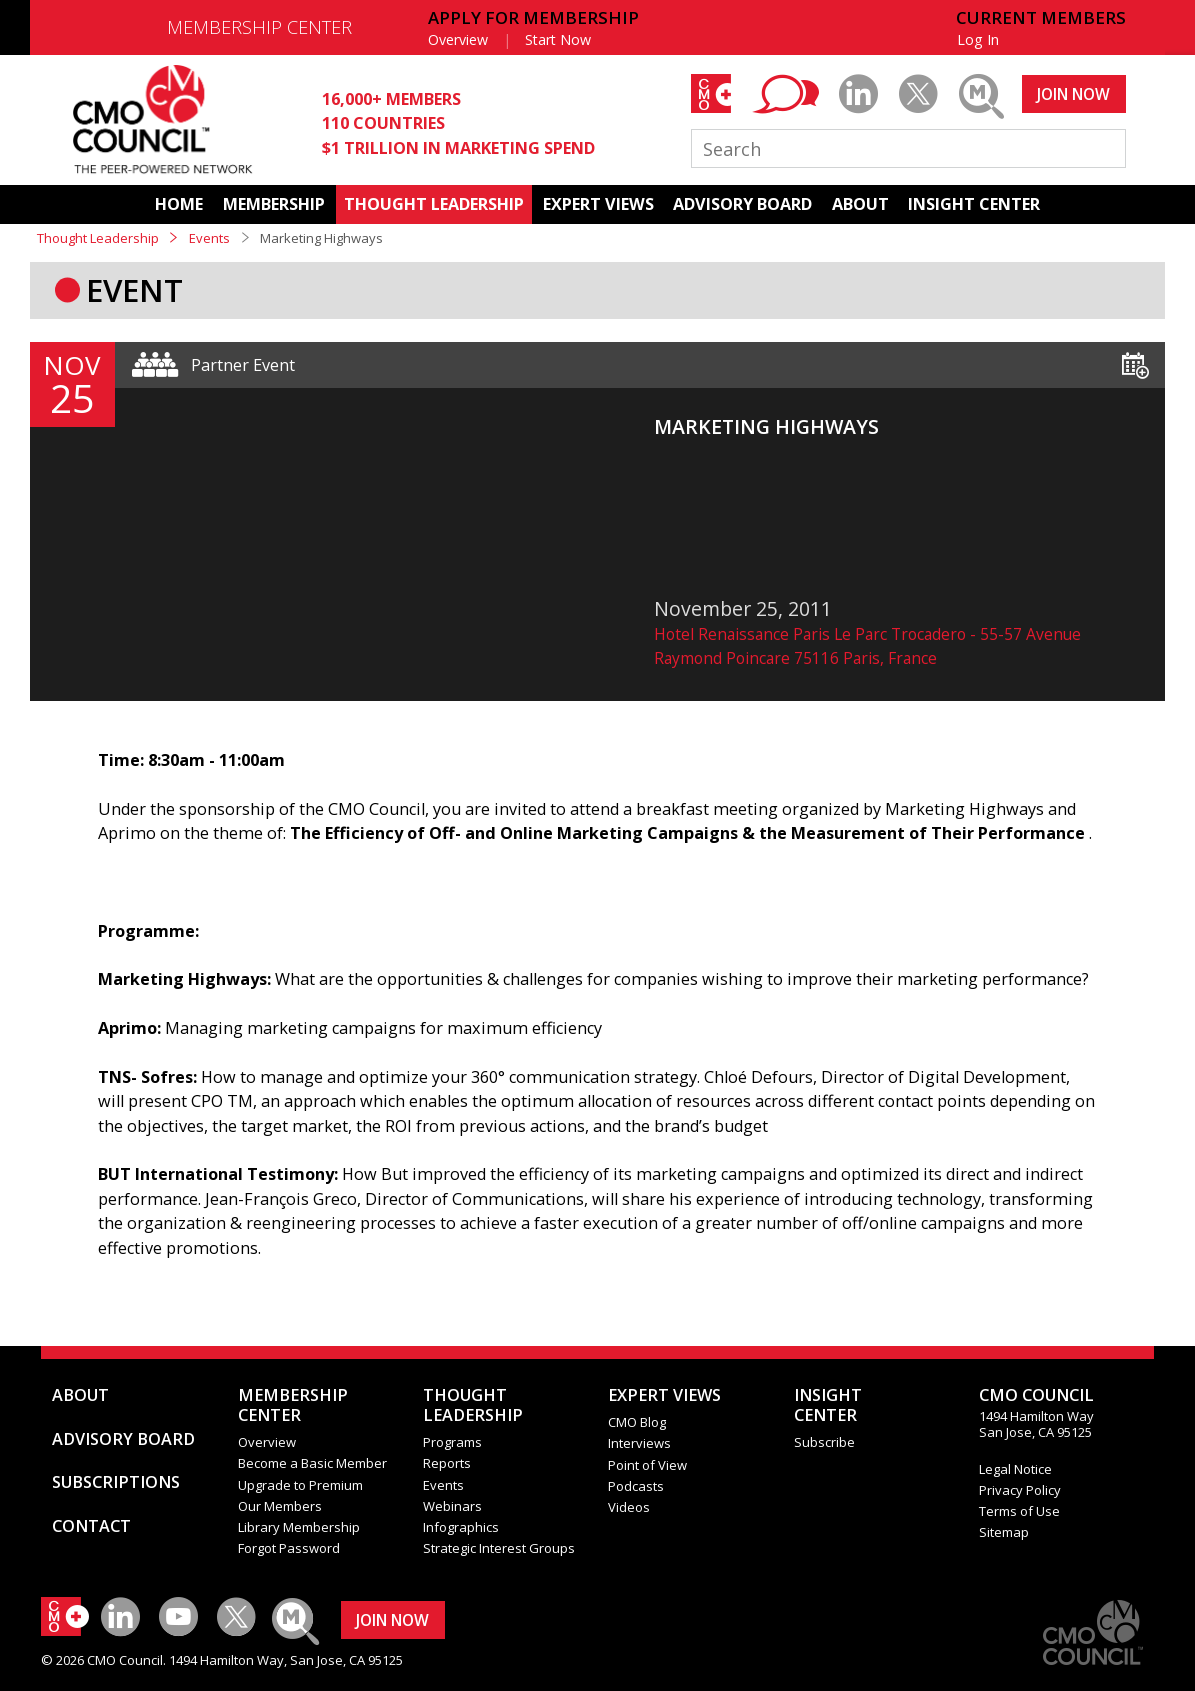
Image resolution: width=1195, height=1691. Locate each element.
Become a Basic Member (312, 1463)
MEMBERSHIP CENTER (259, 27)
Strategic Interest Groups (499, 1548)
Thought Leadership (98, 238)
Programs (452, 1442)
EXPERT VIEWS (598, 204)
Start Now (558, 39)
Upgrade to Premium (300, 1485)
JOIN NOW (1073, 94)
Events (209, 238)
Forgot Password (289, 1548)
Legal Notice (1015, 1469)
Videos (629, 1507)
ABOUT (860, 204)
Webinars (452, 1506)
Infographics (461, 1527)
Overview (458, 39)
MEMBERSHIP (274, 204)
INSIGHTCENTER (828, 1405)
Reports (447, 1463)
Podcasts (636, 1486)
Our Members (280, 1506)
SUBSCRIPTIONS (116, 1482)
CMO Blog (637, 1422)
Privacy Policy (1020, 1490)
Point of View (647, 1465)
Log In (978, 39)
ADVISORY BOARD (742, 204)
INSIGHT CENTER (974, 204)
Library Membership (299, 1527)
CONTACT (91, 1526)
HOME (179, 204)
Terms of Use (1019, 1511)
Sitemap (1004, 1532)
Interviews (639, 1443)
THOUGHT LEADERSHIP (434, 204)
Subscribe (824, 1442)
